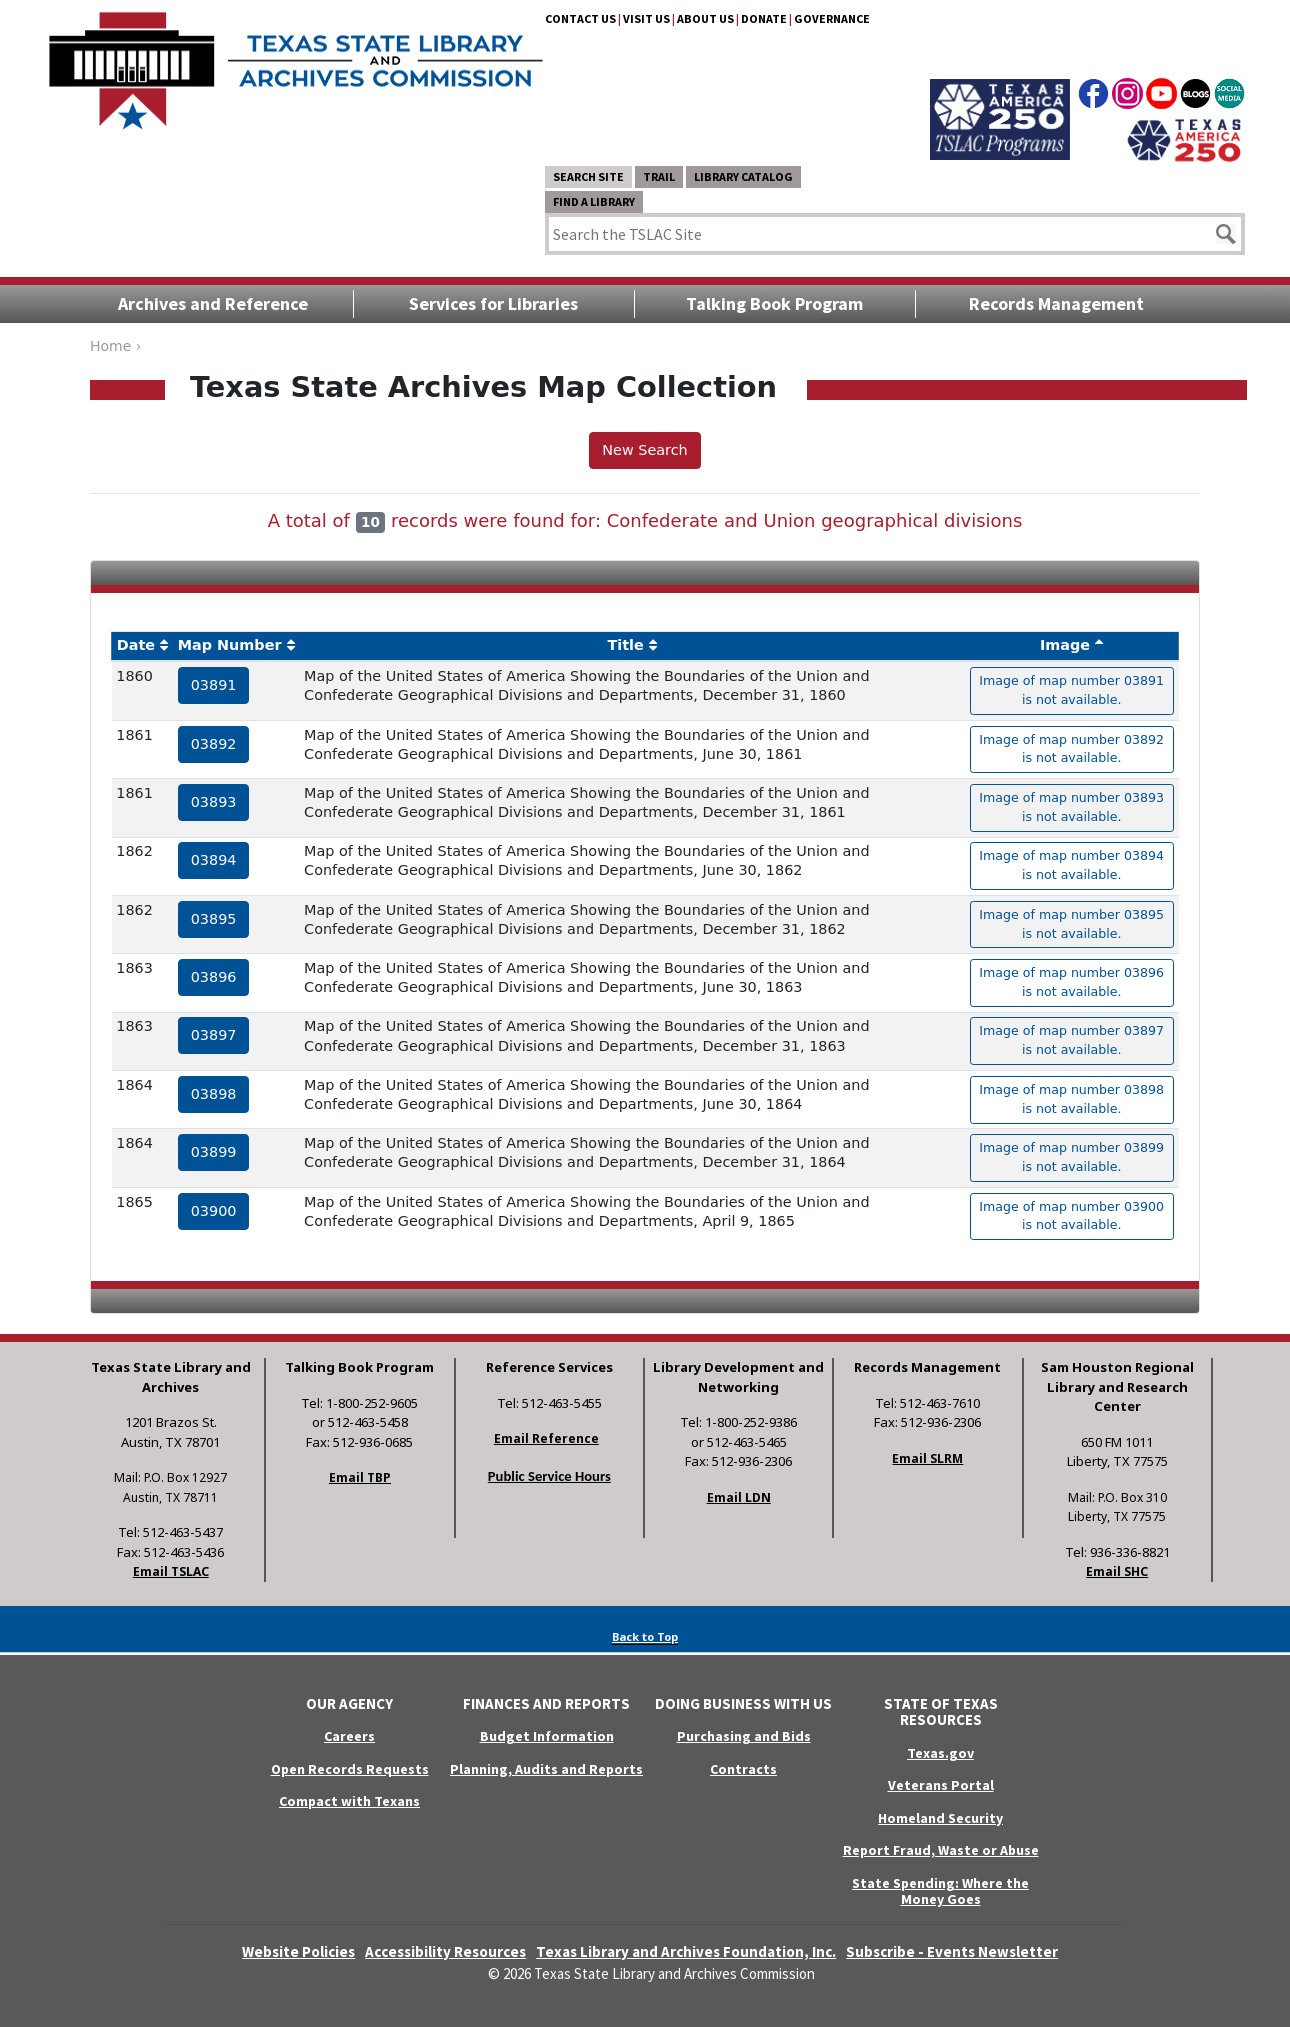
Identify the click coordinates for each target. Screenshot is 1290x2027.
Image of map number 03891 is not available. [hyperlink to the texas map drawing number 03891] (1071, 690)
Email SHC (1117, 1571)
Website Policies (298, 1951)
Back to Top (645, 1636)
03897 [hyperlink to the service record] (214, 1035)
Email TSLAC (171, 1571)
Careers (349, 1736)
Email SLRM (927, 1458)
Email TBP (360, 1477)
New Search (644, 450)
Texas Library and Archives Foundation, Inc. (686, 1951)
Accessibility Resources (445, 1951)
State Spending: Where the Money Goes (940, 1891)
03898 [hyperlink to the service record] (214, 1094)
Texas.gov (940, 1753)
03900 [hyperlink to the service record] (214, 1211)
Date (136, 645)
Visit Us (646, 18)
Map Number (230, 645)
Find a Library (594, 201)
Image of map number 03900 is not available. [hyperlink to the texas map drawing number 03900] (1071, 1216)
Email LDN (739, 1497)
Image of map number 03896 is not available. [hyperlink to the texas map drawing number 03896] (1071, 982)
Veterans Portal (941, 1785)
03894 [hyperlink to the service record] (214, 860)
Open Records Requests (350, 1769)
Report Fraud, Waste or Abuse (941, 1850)
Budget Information (547, 1736)
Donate (764, 18)
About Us (705, 18)
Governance (832, 18)
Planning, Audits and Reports (546, 1769)
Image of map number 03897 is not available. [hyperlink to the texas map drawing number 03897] (1071, 1040)
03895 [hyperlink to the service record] (214, 919)
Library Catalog (743, 176)
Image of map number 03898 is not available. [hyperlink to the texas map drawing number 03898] (1071, 1099)
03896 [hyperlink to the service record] (214, 977)
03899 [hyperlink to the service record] (214, 1152)
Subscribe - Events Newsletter (952, 1951)
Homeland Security (940, 1818)
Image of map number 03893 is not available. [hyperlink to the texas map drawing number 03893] (1071, 807)
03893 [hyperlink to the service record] (214, 802)
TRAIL (659, 176)
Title (625, 645)
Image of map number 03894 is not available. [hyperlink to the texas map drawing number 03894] (1071, 865)
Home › (115, 346)
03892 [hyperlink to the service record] (214, 744)
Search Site (588, 176)
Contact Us (580, 18)
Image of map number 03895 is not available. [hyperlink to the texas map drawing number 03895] (1071, 924)
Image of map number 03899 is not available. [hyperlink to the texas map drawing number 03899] (1071, 1157)
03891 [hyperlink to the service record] (214, 685)
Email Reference (546, 1438)
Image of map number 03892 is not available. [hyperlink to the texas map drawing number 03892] (1071, 749)
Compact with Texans (349, 1801)
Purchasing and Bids (744, 1736)
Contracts (743, 1769)
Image (1065, 645)
